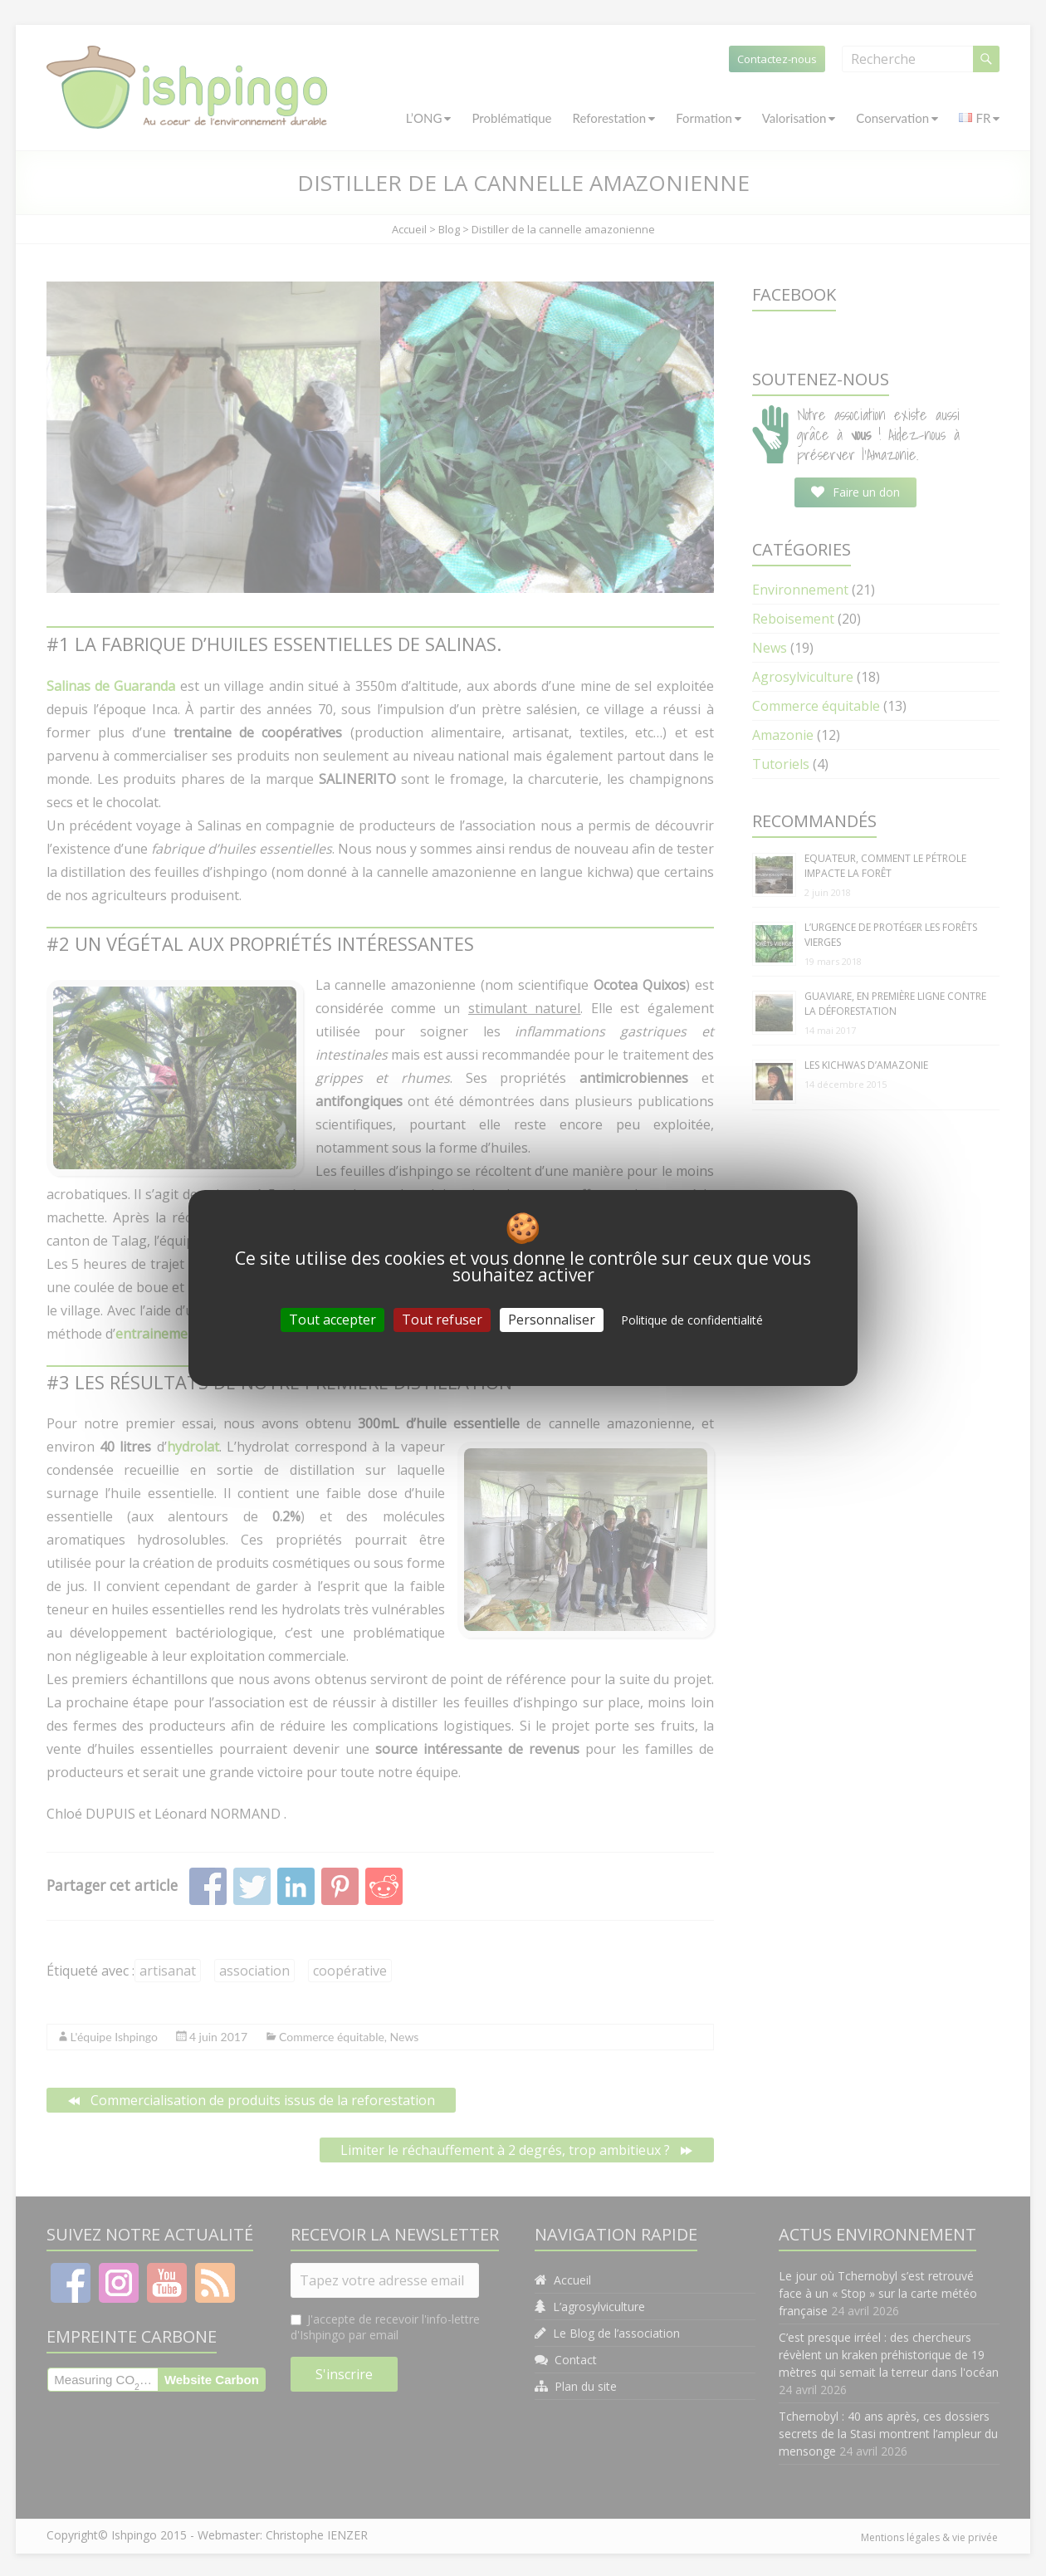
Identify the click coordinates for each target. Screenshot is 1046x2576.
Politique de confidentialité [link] (692, 1320)
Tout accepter (332, 1319)
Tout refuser (442, 1319)
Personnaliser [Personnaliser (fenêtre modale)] (551, 1319)
